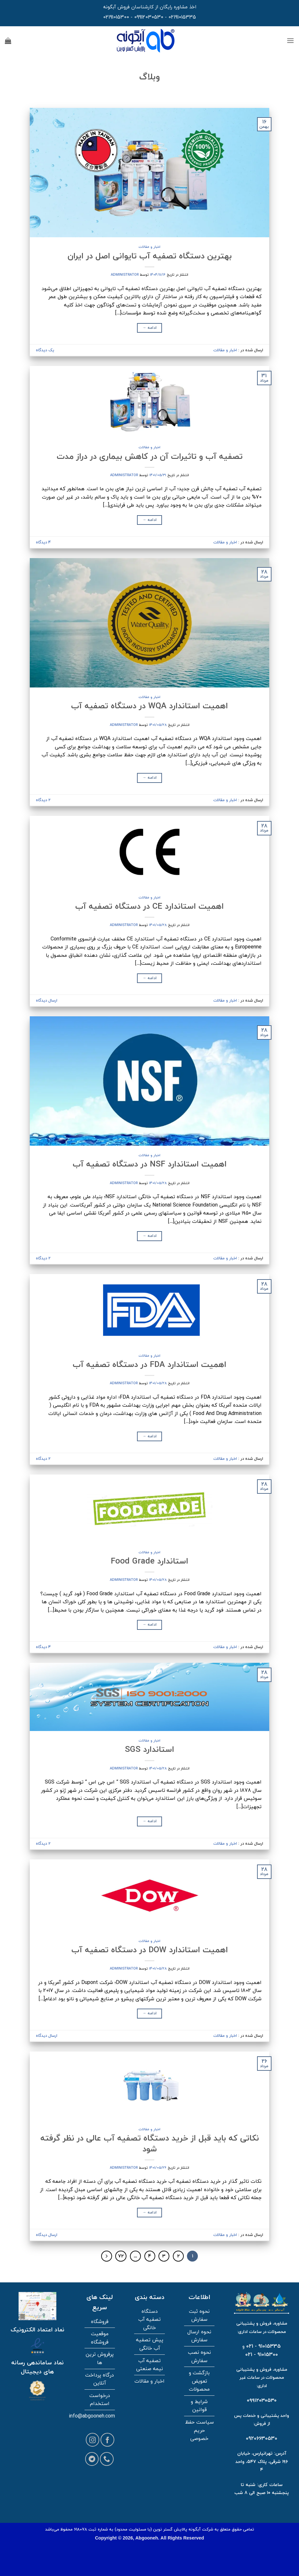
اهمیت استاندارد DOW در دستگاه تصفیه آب (149, 1950)
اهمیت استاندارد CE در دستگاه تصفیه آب (149, 906)
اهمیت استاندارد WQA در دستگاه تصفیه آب (149, 706)
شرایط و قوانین (199, 2405)
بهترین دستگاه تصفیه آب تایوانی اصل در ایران (150, 256)
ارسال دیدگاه (46, 1000)
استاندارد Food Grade (149, 1561)
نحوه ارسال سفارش (199, 2335)
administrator (125, 275)
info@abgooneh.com (92, 2415)
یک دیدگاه (45, 349)
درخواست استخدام (99, 2399)
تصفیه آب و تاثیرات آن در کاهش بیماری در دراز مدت (150, 456)
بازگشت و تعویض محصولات (199, 2380)
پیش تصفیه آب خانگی (149, 2344)
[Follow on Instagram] (93, 2440)
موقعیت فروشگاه (100, 2337)
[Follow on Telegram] (92, 2459)
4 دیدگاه (43, 542)
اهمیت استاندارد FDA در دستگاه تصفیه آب (149, 1364)
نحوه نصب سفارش (199, 2356)
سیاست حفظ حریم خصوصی (199, 2430)
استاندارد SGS (149, 1749)
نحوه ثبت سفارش (199, 2315)
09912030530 (148, 16)
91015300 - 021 (261, 2354)
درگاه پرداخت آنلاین (99, 2379)
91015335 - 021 (263, 2346)
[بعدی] (106, 2256)
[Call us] (107, 2459)
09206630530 (261, 2438)
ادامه (149, 327)
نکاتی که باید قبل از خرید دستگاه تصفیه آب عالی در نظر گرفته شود (149, 2143)
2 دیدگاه (43, 799)
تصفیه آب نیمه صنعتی (149, 2364)
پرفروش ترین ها (99, 2358)
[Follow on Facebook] (107, 2440)
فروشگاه (100, 2321)
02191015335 (182, 16)
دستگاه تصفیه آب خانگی (149, 2319)
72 (121, 2256)
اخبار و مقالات (149, 247)
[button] (290, 40)
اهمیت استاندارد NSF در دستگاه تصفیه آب (150, 1164)
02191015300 (116, 16)
